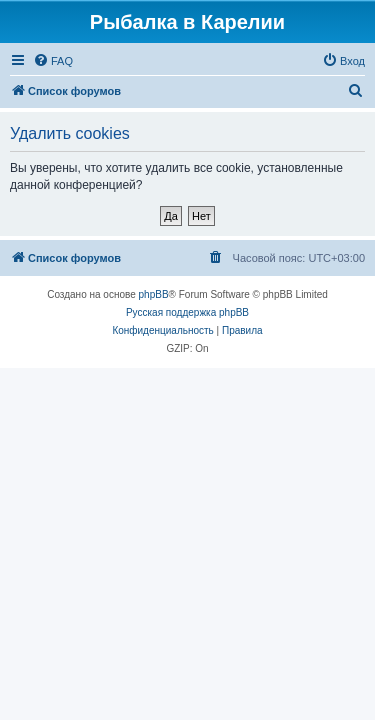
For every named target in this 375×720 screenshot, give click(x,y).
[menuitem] (53, 61)
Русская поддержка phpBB (187, 312)
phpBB (154, 294)
